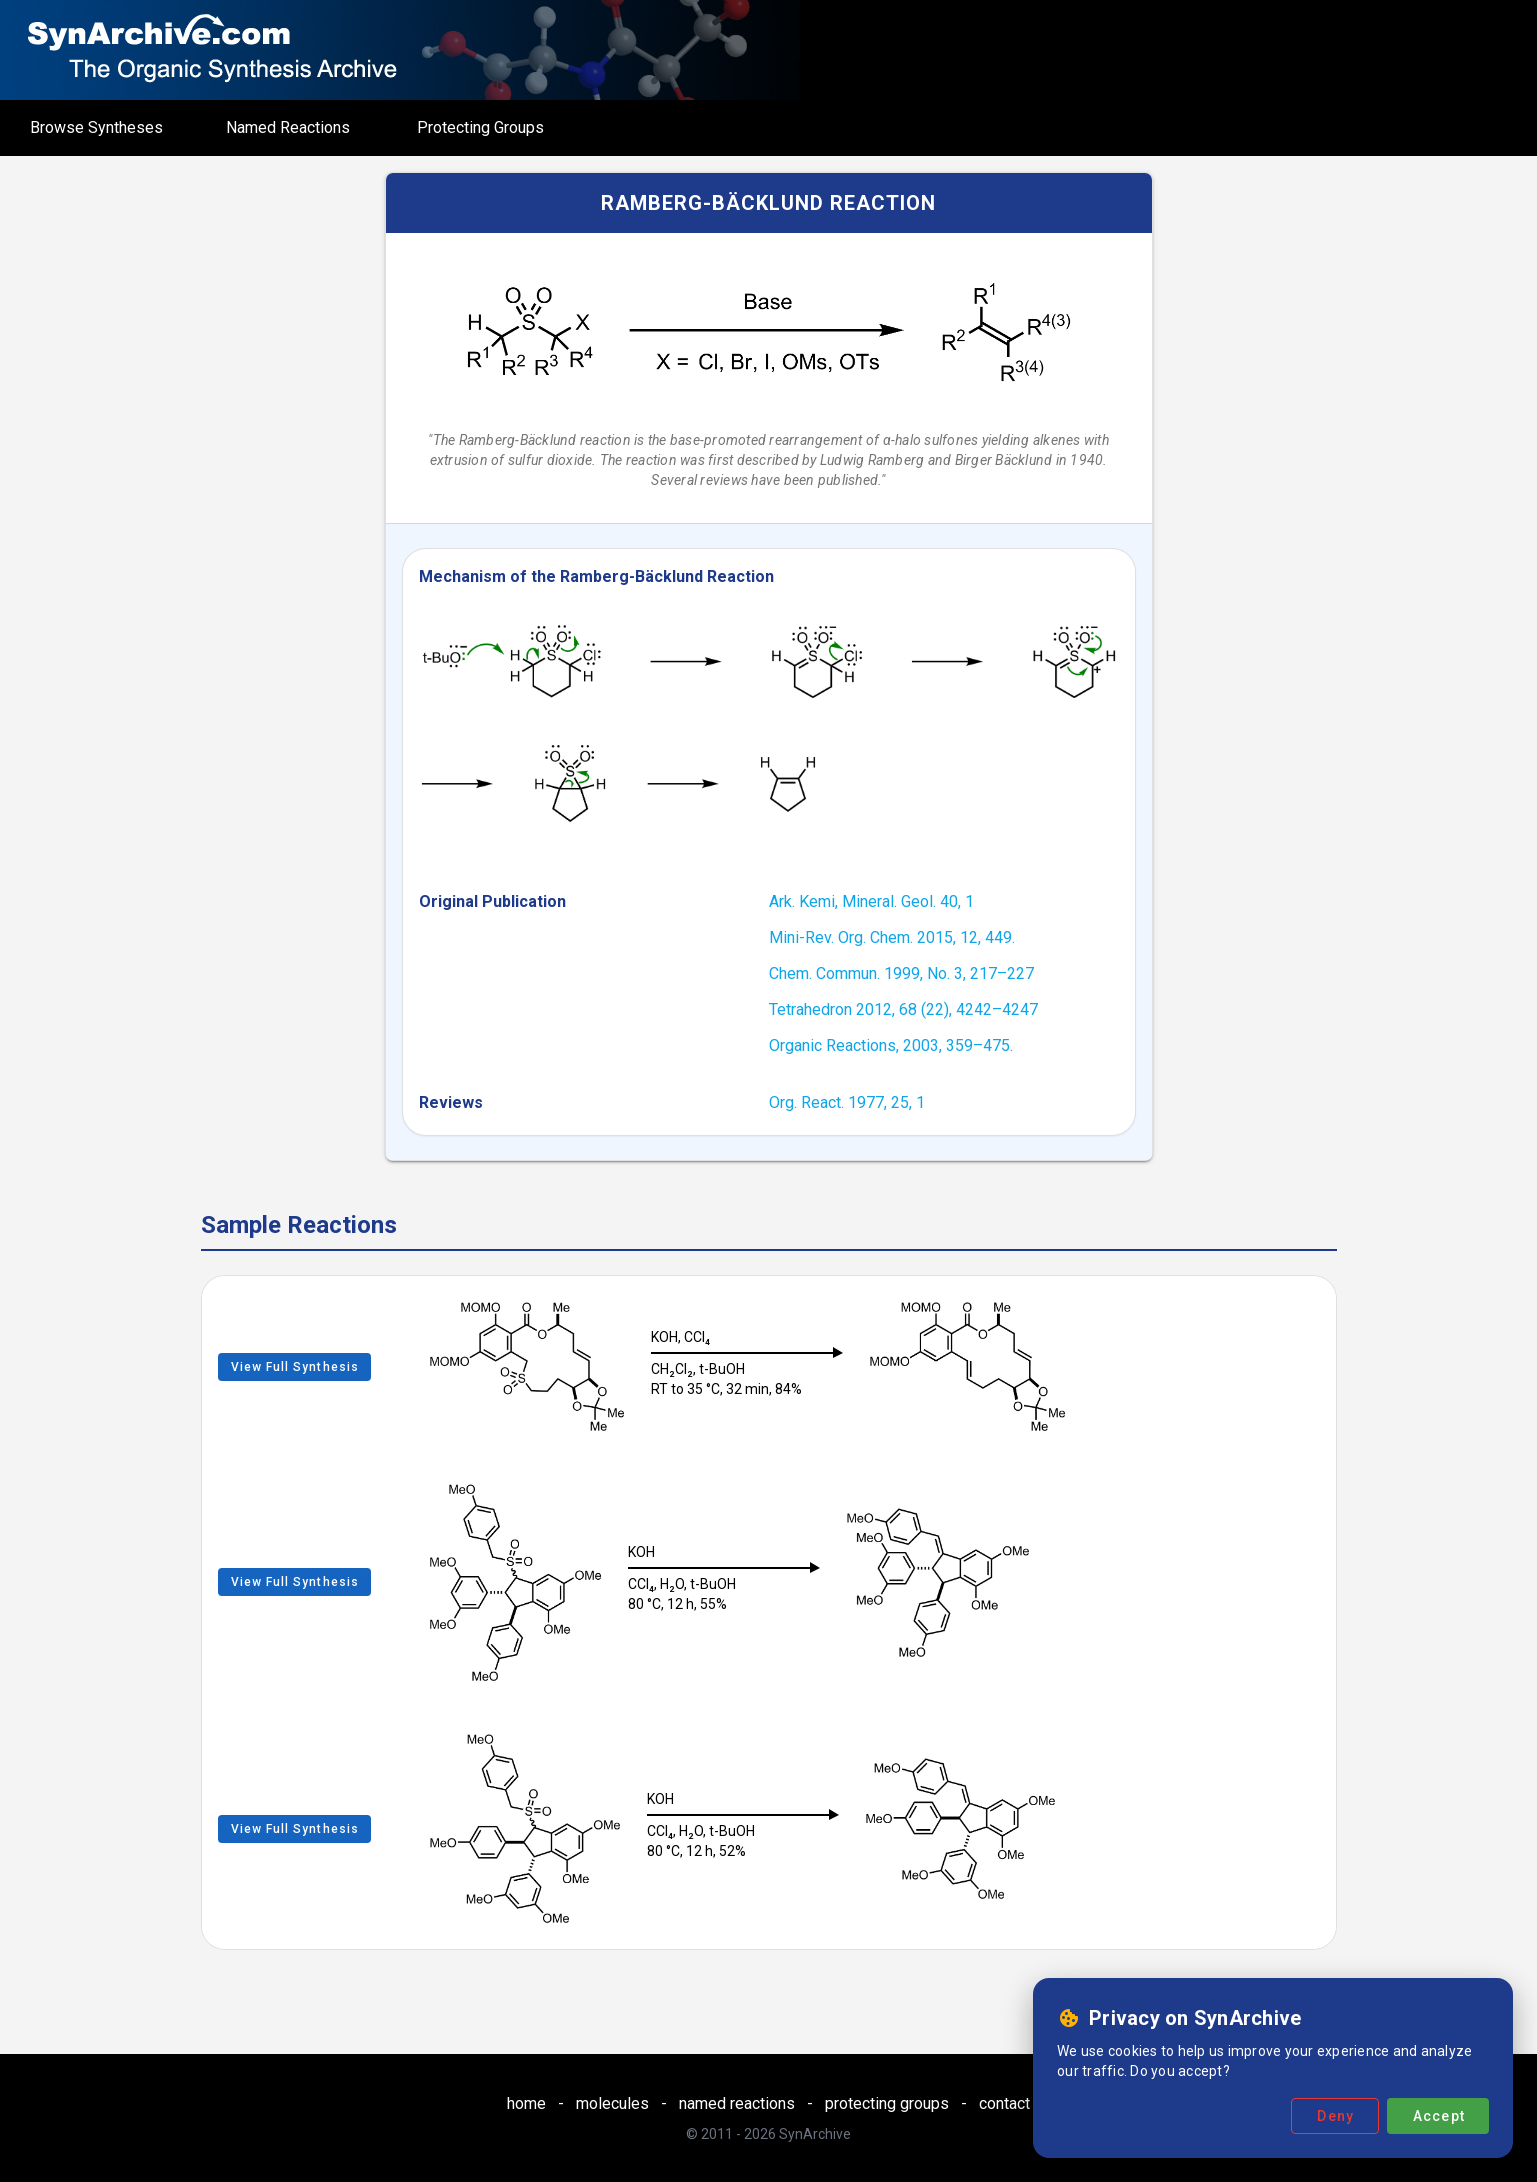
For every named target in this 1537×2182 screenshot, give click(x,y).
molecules (612, 2103)
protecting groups (887, 2103)
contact (1004, 2103)
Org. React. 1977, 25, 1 (847, 1102)
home (526, 2103)
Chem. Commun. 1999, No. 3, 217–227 (901, 973)
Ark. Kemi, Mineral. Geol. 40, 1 (871, 901)
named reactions (737, 2103)
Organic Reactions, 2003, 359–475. (891, 1045)
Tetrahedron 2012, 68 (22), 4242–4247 (903, 1009)
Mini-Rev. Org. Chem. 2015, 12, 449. (892, 937)
